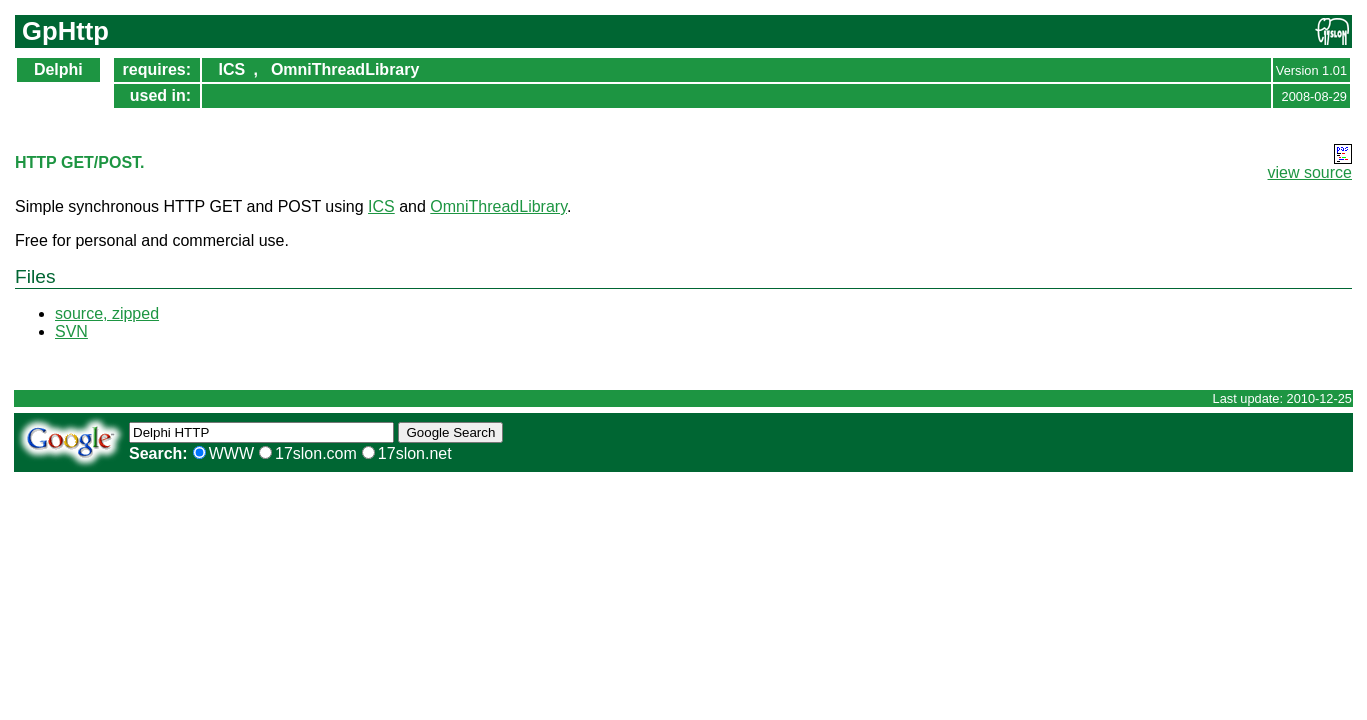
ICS (231, 69)
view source (1310, 172)
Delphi (58, 69)
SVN (71, 331)
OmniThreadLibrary (345, 69)
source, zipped (107, 313)
